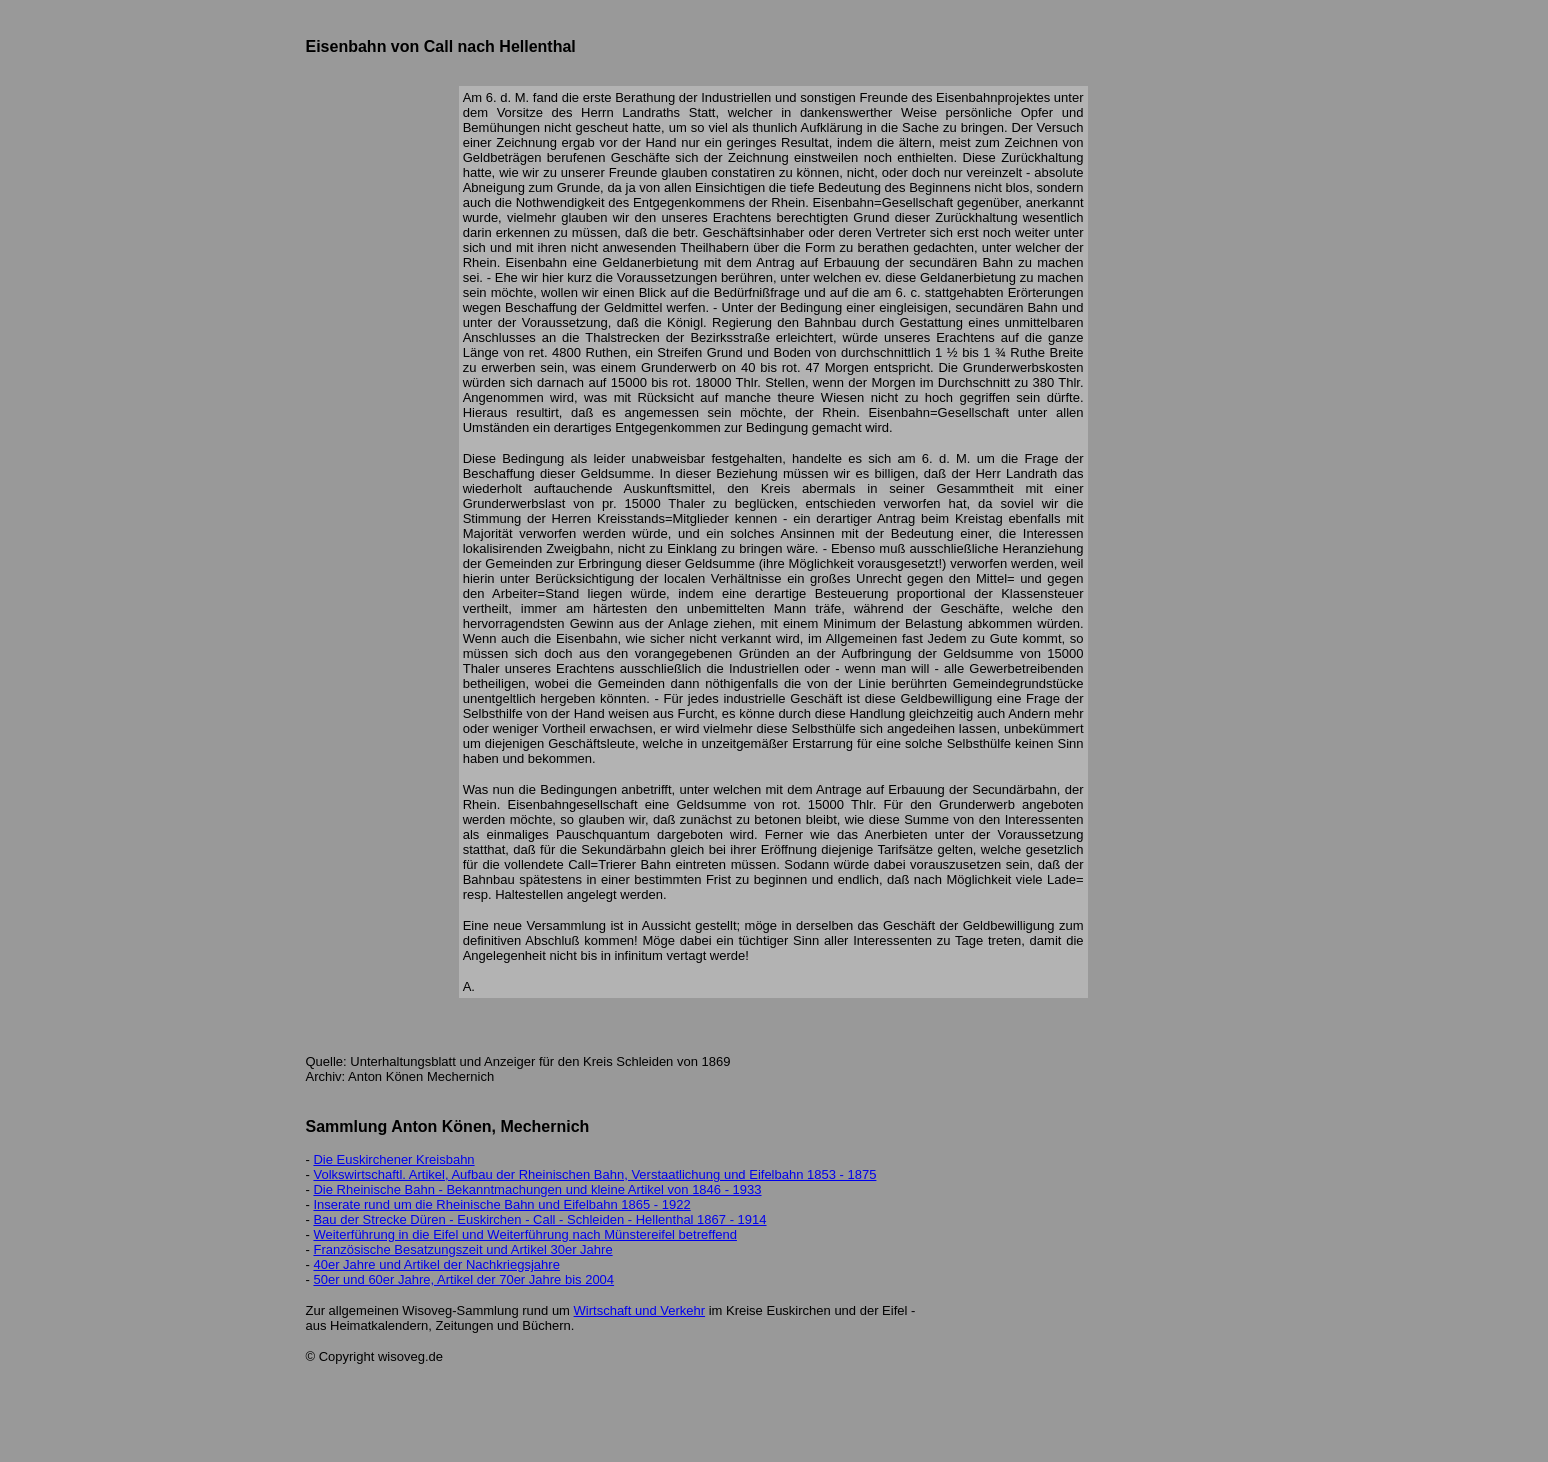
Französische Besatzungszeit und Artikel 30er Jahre (462, 1249)
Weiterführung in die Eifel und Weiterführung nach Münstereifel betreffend (524, 1234)
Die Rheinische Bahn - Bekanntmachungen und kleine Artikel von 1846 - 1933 (537, 1189)
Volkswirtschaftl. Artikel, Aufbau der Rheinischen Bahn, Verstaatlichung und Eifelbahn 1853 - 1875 (594, 1174)
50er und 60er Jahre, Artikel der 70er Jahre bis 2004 (463, 1279)
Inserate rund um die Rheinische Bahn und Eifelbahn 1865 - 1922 (501, 1204)
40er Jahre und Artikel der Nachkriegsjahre (436, 1264)
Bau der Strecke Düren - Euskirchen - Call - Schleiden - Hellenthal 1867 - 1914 (539, 1219)
